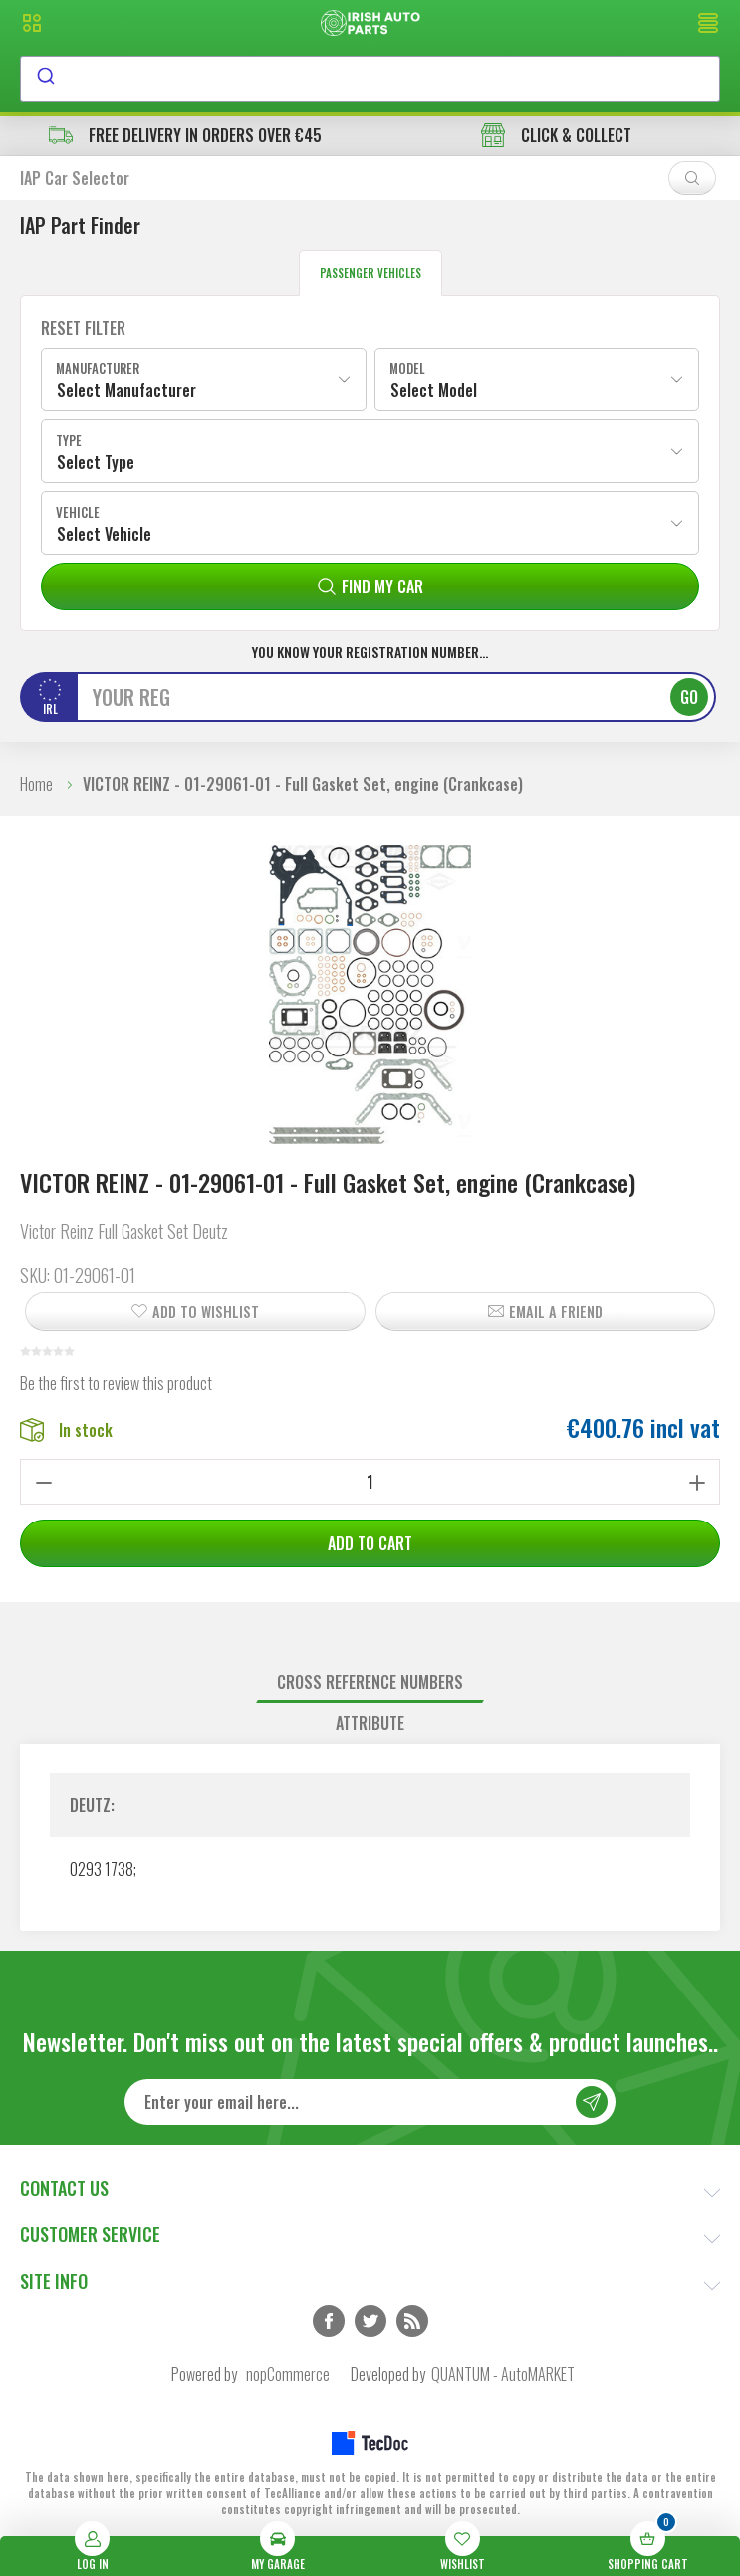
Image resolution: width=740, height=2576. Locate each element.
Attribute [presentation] (370, 1723)
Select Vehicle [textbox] (104, 534)
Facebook (329, 2321)
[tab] (370, 1682)
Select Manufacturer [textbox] (126, 390)
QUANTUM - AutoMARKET (503, 2374)
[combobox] (370, 79)
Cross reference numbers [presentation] (370, 1682)
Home (36, 784)
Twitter (370, 2321)
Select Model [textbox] (433, 390)
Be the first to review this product (116, 1383)
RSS (412, 2321)
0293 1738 (101, 1869)
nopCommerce (288, 2374)
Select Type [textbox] (95, 462)
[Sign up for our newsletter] (369, 2102)
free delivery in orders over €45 (185, 135)
